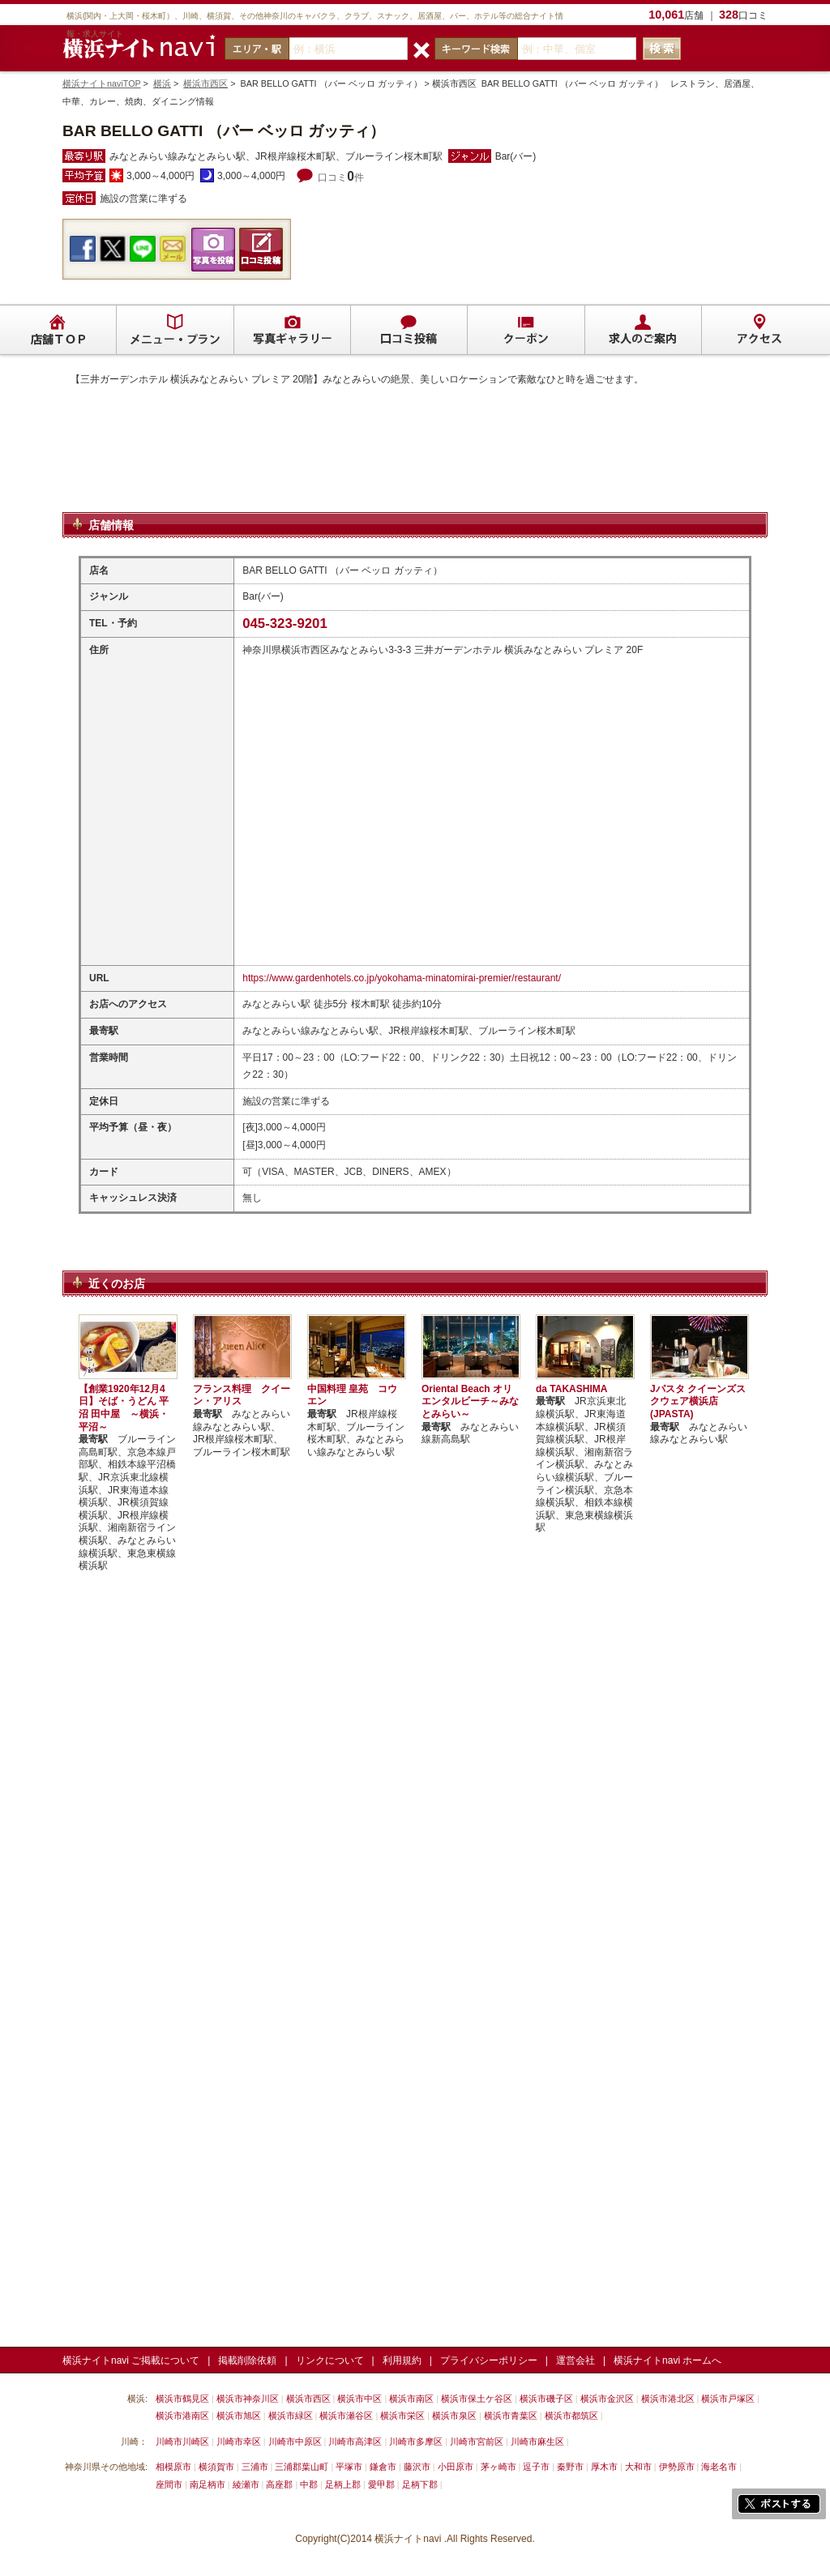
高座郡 (279, 2484)
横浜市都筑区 (571, 2415)
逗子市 (536, 2466)
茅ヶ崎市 (498, 2466)
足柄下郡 (420, 2484)
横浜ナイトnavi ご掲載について (130, 2360)
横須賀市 (216, 2466)
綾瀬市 (246, 2484)
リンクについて (330, 2360)
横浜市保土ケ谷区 (476, 2398)
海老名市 (719, 2466)
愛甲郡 (381, 2484)
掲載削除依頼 (247, 2360)
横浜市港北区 (668, 2398)
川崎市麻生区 (537, 2441)
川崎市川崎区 (182, 2441)
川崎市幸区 (238, 2441)
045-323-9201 (284, 623)
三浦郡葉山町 (301, 2466)
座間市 (169, 2484)
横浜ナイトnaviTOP (101, 83)
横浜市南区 (411, 2398)
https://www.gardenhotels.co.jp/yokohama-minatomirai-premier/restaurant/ (401, 978)
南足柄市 (207, 2484)
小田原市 (455, 2466)
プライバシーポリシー (488, 2360)
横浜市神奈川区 (247, 2398)
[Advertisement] (415, 469)
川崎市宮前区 (476, 2441)
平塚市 (349, 2466)
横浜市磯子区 (546, 2398)
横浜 (162, 83)
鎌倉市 (383, 2466)
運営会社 (575, 2360)
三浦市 (255, 2466)
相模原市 (173, 2466)
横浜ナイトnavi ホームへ (667, 2360)
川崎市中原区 (295, 2441)
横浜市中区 (359, 2398)
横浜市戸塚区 (728, 2398)
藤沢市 (417, 2466)
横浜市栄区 (402, 2415)
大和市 (638, 2466)
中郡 (309, 2484)
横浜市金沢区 (607, 2398)
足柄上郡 (343, 2484)
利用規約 (402, 2360)
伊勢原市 (677, 2466)
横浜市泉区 (454, 2415)
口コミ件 (341, 177)
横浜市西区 (205, 83)
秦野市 (570, 2466)
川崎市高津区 (355, 2441)
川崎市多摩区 (416, 2441)
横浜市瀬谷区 (346, 2415)
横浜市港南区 (182, 2415)
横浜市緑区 (290, 2415)
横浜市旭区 (238, 2415)
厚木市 (604, 2466)
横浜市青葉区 (510, 2415)
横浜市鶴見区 (182, 2398)
